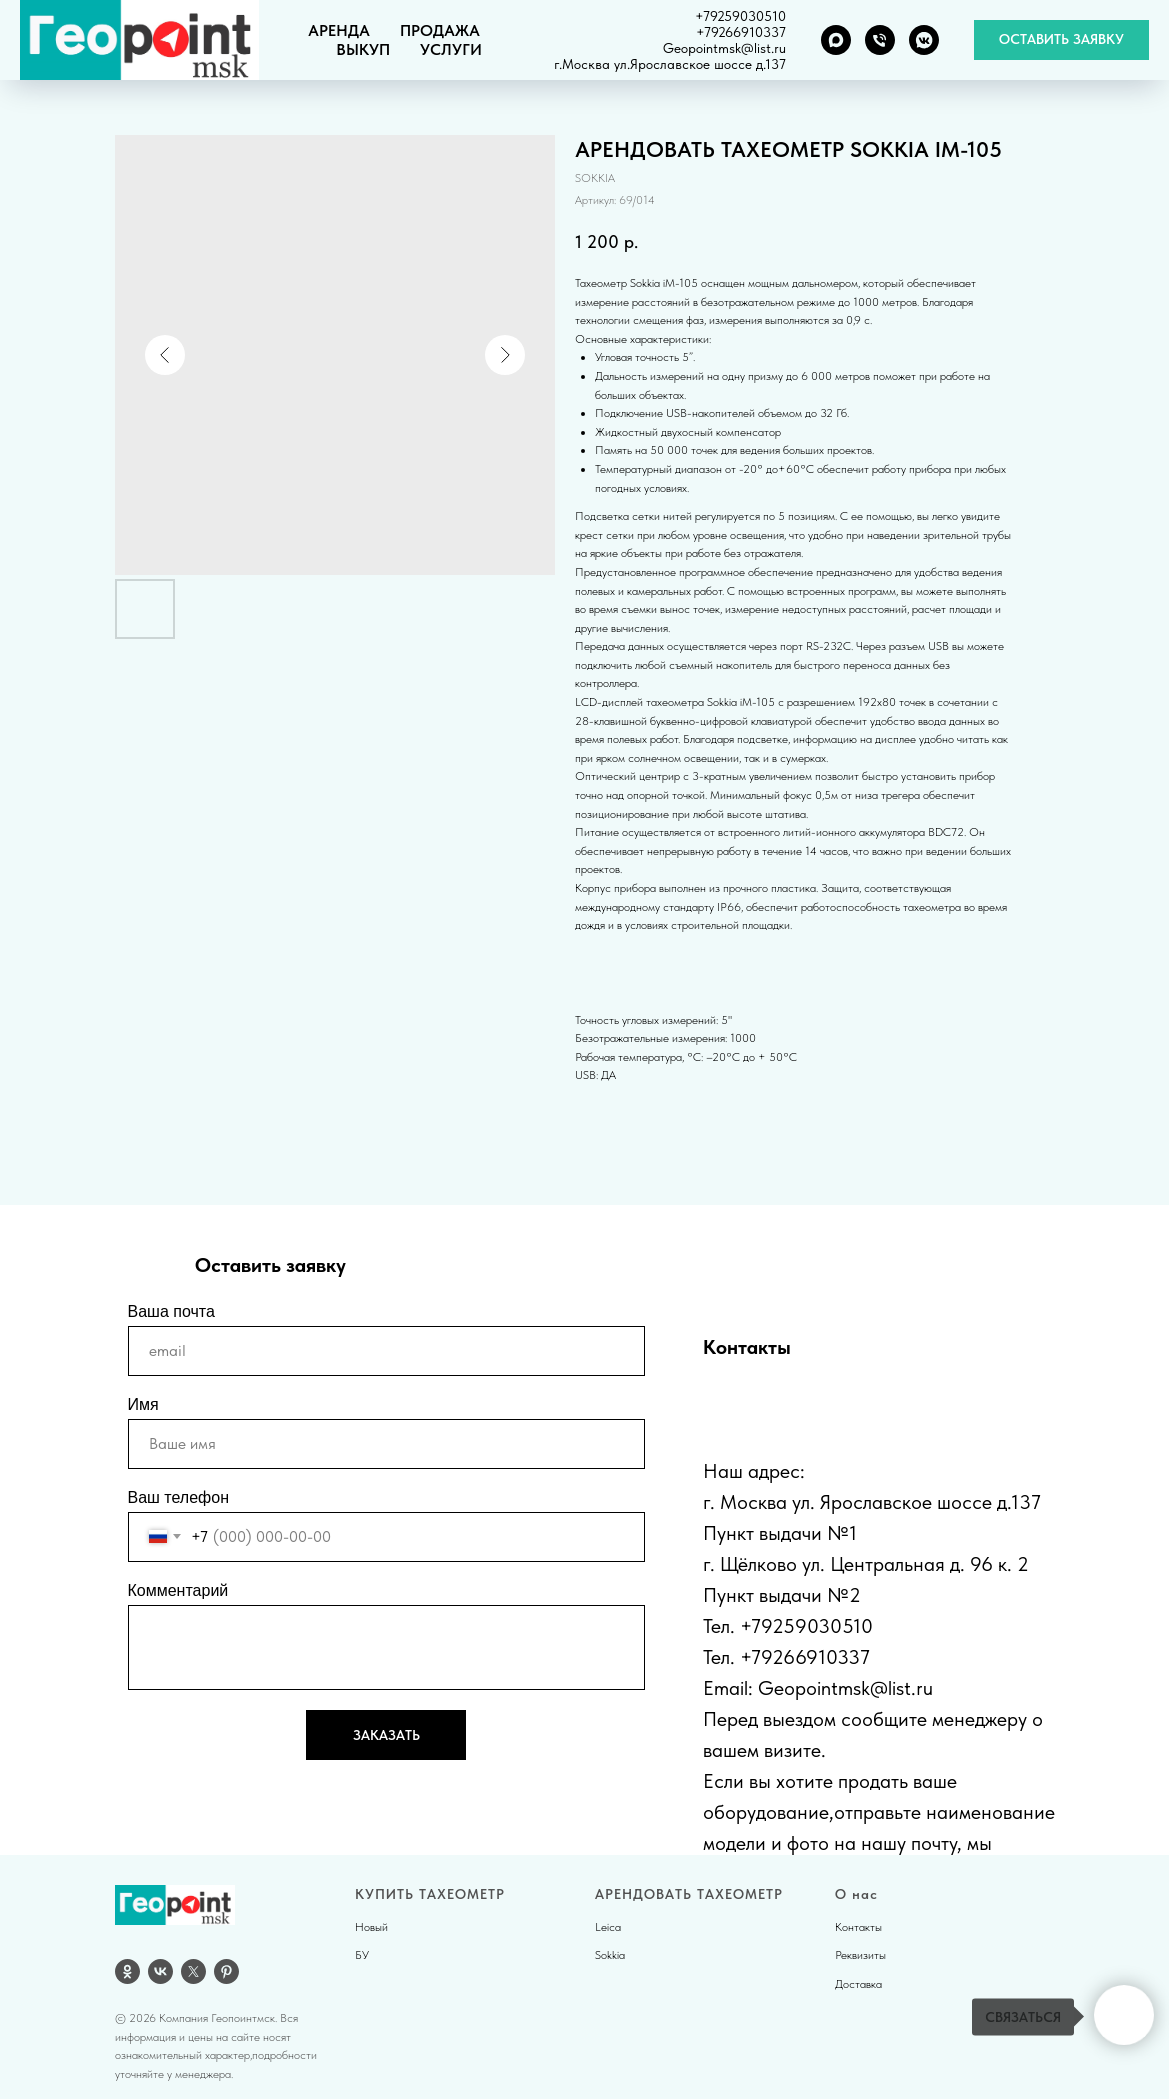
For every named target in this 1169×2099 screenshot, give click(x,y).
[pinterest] (226, 1971)
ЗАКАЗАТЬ (386, 1735)
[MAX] (836, 40)
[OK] (127, 1971)
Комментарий (178, 1590)
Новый (371, 1927)
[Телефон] (880, 40)
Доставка (858, 1984)
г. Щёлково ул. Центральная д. (834, 1564)
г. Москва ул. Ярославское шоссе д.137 (872, 1502)
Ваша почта (171, 1311)
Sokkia (610, 1955)
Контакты (858, 1927)
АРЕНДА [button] (339, 30)
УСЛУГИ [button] (451, 49)
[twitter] (193, 1971)
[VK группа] (924, 40)
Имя (143, 1404)
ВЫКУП (363, 49)
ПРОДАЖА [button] (440, 30)
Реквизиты (860, 1955)
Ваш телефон (179, 1497)
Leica (608, 1927)
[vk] (160, 1971)
